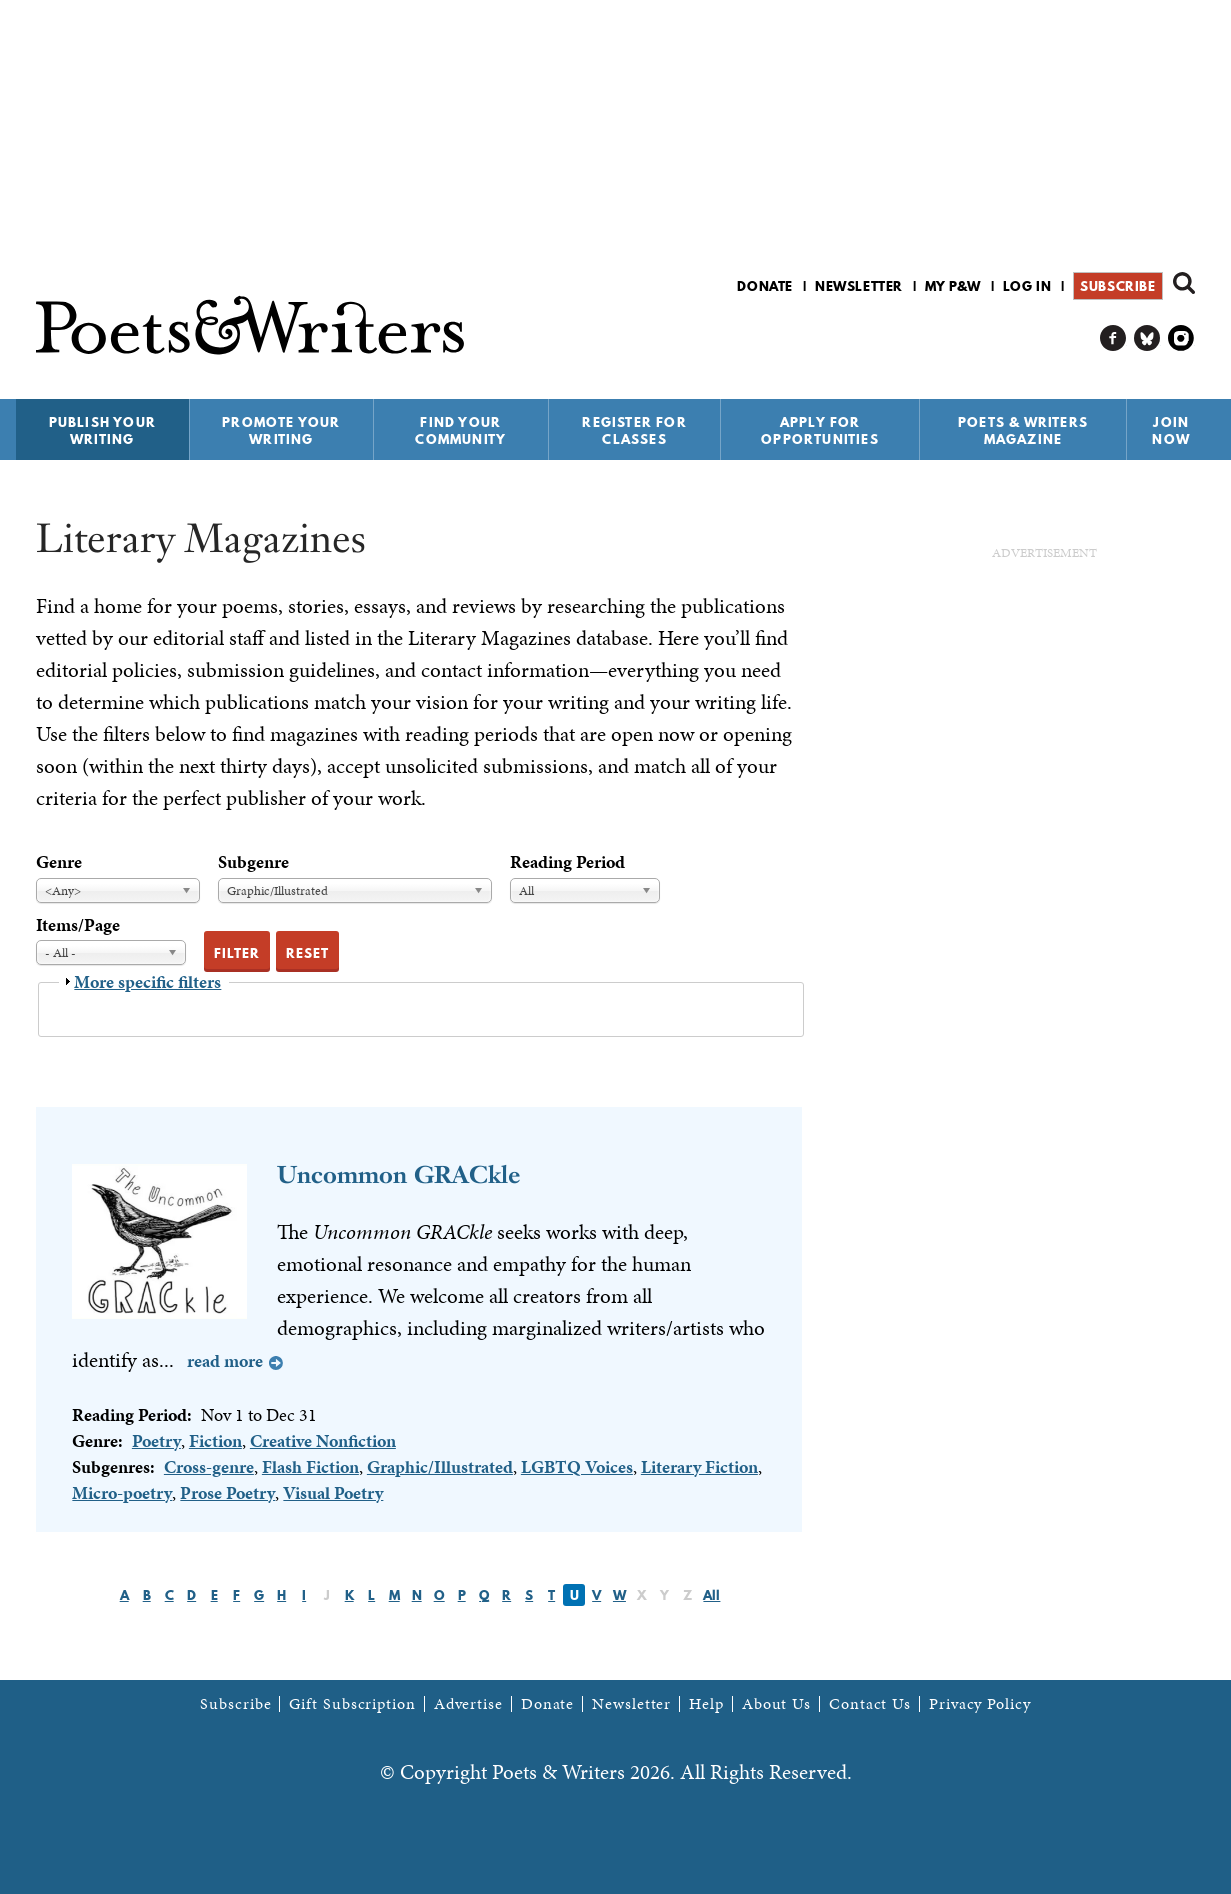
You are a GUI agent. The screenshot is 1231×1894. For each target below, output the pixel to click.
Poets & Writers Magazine (1023, 430)
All (711, 1595)
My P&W (953, 286)
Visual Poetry (333, 1492)
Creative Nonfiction (323, 1440)
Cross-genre (209, 1466)
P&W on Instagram (1181, 338)
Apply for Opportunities (820, 430)
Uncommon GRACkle (398, 1174)
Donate (765, 286)
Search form (1184, 283)
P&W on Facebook (1113, 338)
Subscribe (1117, 286)
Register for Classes (634, 430)
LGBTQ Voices (577, 1466)
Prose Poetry (227, 1492)
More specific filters (147, 981)
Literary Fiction (699, 1466)
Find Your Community (460, 430)
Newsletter (859, 286)
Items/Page (78, 924)
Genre (59, 861)
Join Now (1171, 430)
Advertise (468, 1704)
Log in (1027, 286)
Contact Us (870, 1704)
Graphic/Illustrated (440, 1466)
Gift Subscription (352, 1704)
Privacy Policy (980, 1704)
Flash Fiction (310, 1466)
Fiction (215, 1440)
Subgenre (253, 861)
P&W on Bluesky (1147, 338)
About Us (776, 1704)
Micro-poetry (122, 1492)
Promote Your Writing (281, 430)
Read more (225, 1360)
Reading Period (567, 861)
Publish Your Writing (102, 430)
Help (706, 1704)
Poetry (156, 1440)
